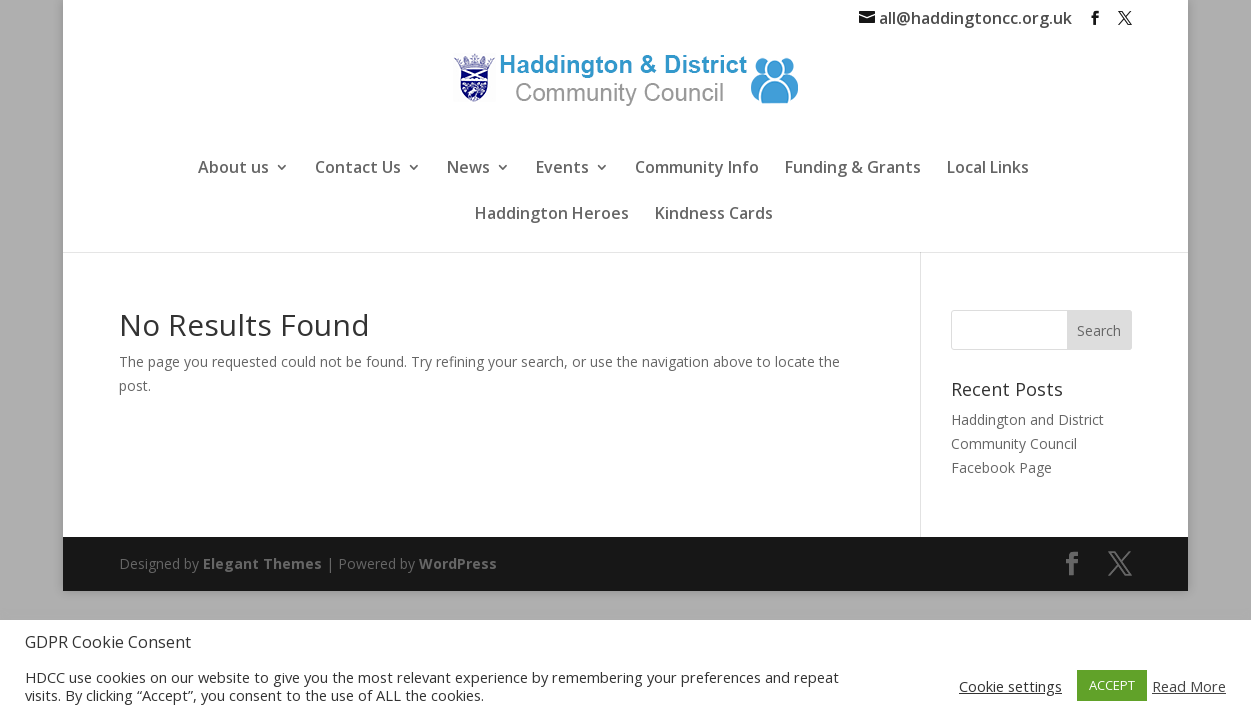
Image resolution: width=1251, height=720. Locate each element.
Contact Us (358, 169)
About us (233, 169)
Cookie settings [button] (1010, 686)
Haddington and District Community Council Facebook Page (1027, 443)
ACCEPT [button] (1112, 685)
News (468, 169)
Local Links (988, 169)
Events (562, 169)
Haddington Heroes (552, 215)
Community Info (697, 169)
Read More (1189, 686)
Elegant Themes (262, 563)
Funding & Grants (853, 169)
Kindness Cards (714, 215)
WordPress (458, 563)
